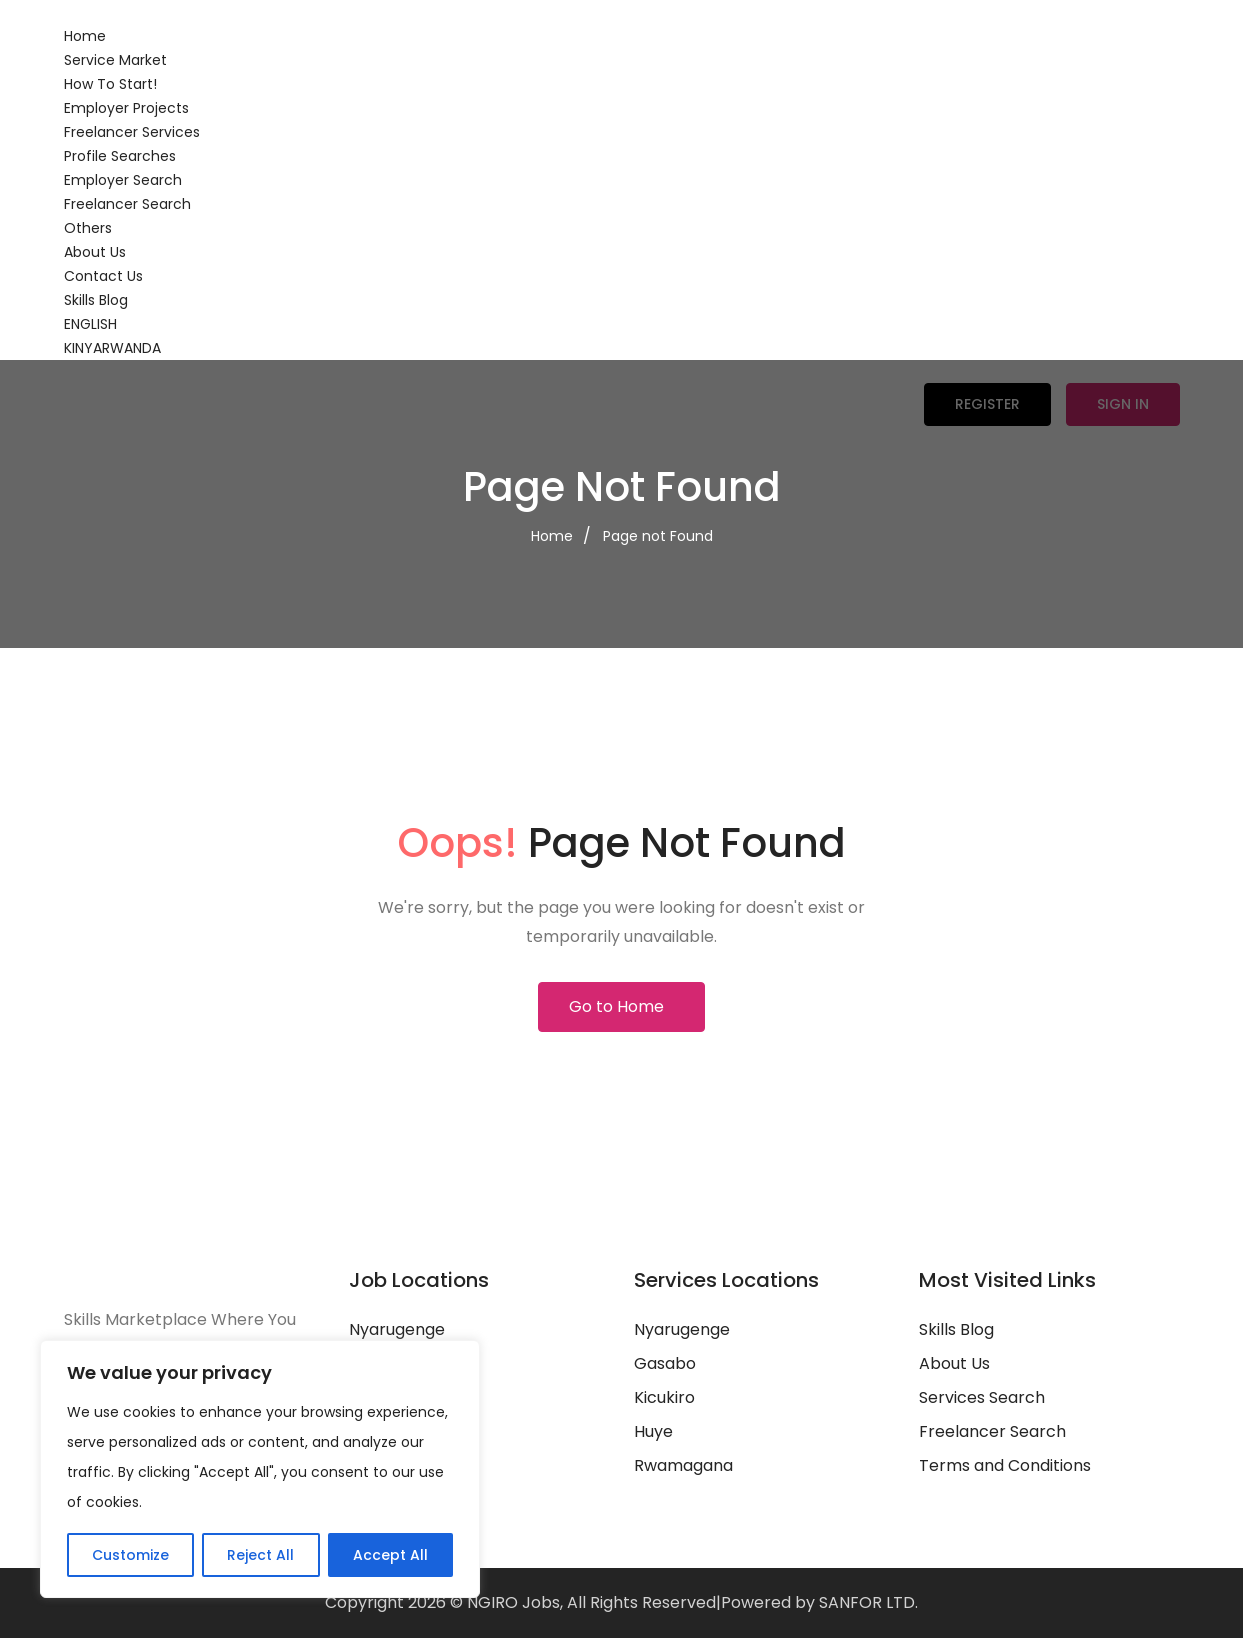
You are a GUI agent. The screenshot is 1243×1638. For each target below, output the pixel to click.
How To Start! (110, 84)
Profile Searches (120, 156)
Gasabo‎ (665, 1363)
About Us (95, 252)
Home (85, 36)
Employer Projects (126, 108)
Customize (130, 1555)
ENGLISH (90, 324)
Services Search (982, 1397)
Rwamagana (683, 1465)
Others (88, 228)
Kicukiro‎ (664, 1397)
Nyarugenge (397, 1329)
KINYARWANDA (112, 348)
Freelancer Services (132, 132)
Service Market (115, 60)
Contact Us (103, 276)
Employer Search (123, 180)
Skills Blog (96, 300)
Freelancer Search (127, 204)
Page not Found (658, 536)
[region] (260, 1469)
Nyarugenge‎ (682, 1329)
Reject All (260, 1555)
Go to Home (616, 1006)
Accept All (390, 1555)
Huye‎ (653, 1431)
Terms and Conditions (1005, 1465)
